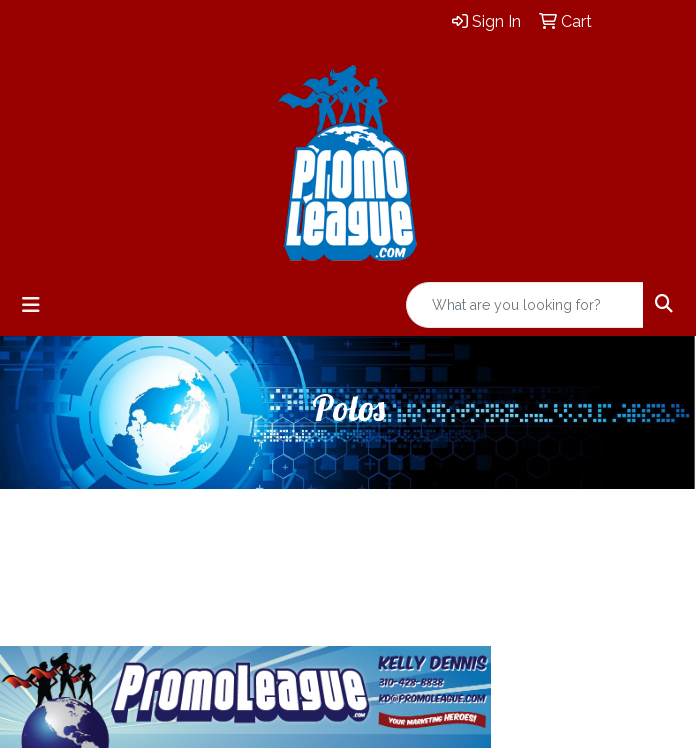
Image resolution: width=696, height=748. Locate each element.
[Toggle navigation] (31, 305)
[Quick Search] (525, 305)
